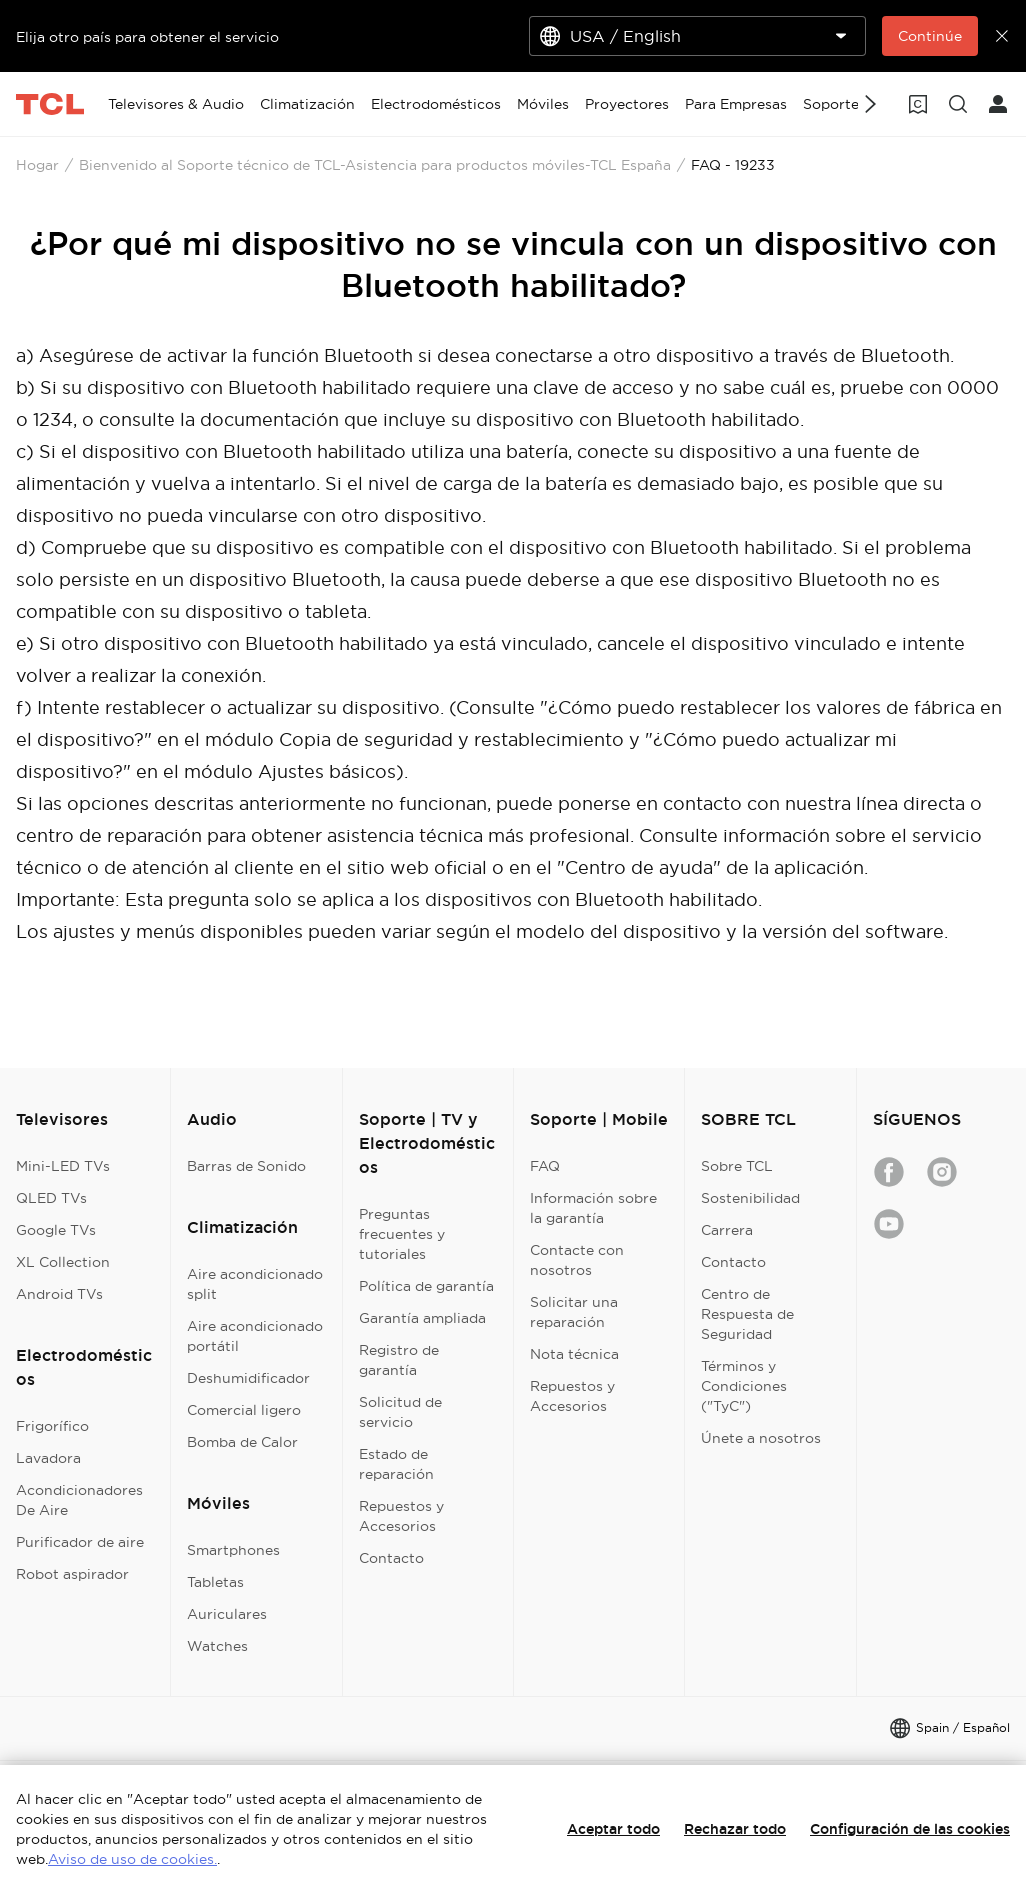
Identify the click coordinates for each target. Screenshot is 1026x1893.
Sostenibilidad (750, 1198)
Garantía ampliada (422, 1318)
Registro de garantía (399, 1360)
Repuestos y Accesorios (401, 1516)
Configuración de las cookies (910, 1829)
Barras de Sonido (246, 1166)
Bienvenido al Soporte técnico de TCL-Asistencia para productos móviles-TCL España (375, 165)
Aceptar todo (613, 1829)
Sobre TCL (737, 1166)
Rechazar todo (735, 1829)
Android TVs (59, 1294)
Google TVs (56, 1230)
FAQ (545, 1166)
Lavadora (48, 1458)
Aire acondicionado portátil (255, 1336)
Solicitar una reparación (574, 1312)
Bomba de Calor (242, 1442)
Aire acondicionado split (255, 1284)
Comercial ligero (244, 1410)
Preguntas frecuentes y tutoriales (402, 1234)
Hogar (37, 165)
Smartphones (233, 1550)
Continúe (930, 36)
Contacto (391, 1558)
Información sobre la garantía (593, 1208)
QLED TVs (51, 1198)
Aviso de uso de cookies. (132, 1859)
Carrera (727, 1230)
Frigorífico (52, 1426)
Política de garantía (426, 1286)
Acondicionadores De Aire (79, 1500)
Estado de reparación (396, 1464)
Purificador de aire (80, 1542)
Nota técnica (574, 1354)
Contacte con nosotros (577, 1260)
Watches (217, 1646)
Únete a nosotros (761, 1438)
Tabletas (215, 1582)
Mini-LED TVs (63, 1166)
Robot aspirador (72, 1574)
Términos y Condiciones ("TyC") (744, 1386)
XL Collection (63, 1262)
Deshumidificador (248, 1378)
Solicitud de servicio (400, 1412)
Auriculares (227, 1614)
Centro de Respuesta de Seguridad (747, 1314)
